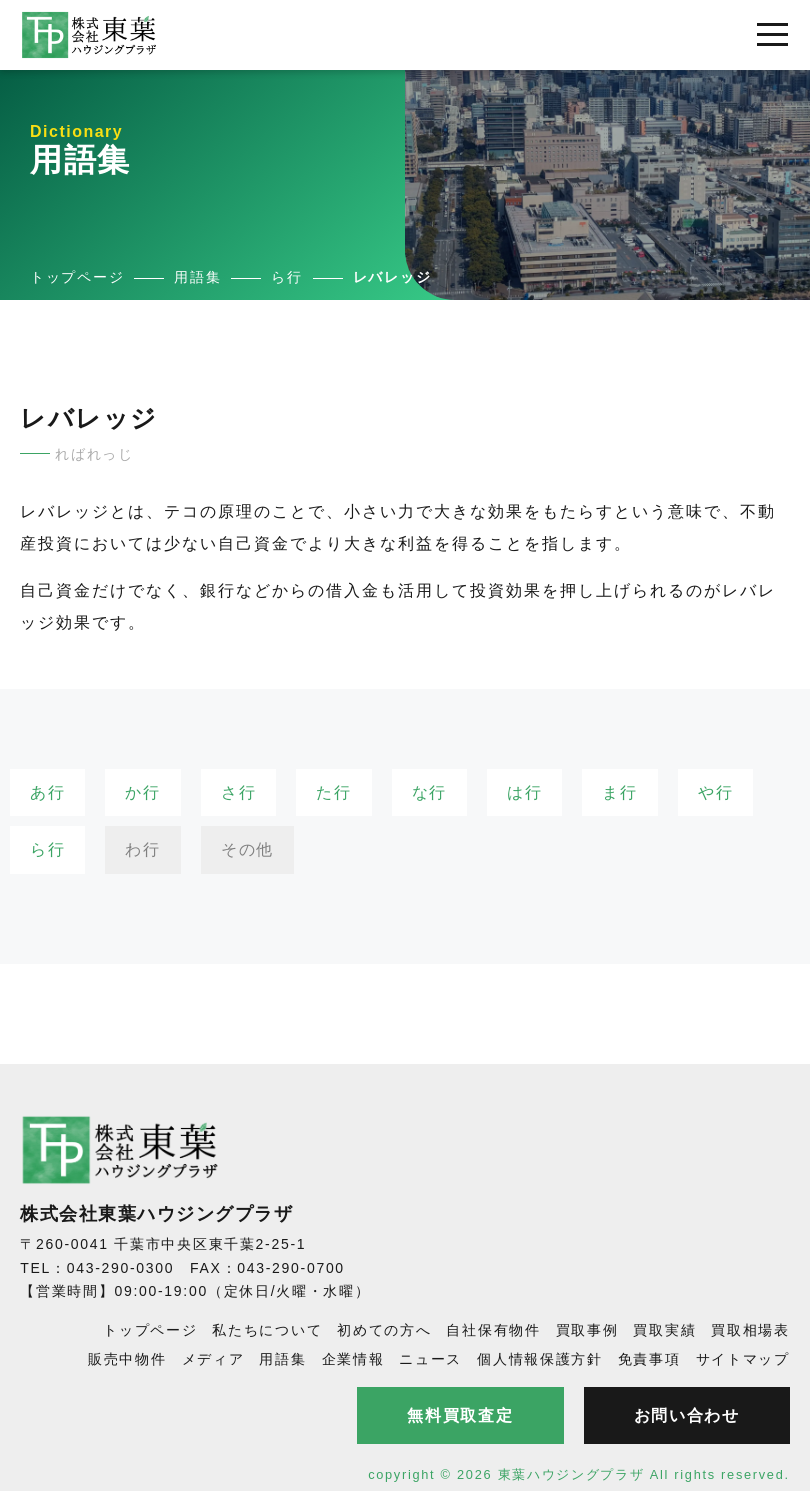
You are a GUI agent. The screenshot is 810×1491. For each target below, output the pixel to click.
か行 (142, 792)
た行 (333, 792)
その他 (247, 849)
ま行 (619, 792)
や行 (715, 792)
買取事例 (587, 1330)
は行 (524, 792)
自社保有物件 (493, 1330)
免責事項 (649, 1359)
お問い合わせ (687, 1415)
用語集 (282, 1359)
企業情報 (353, 1359)
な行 (429, 792)
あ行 (47, 792)
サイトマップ (743, 1359)
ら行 (47, 849)
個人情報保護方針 (540, 1359)
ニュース (430, 1359)
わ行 (142, 849)
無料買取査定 (460, 1415)
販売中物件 (127, 1359)
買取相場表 (750, 1330)
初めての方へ (384, 1330)
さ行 (238, 792)
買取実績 (664, 1330)
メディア (213, 1359)
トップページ (150, 1330)
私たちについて (267, 1330)
